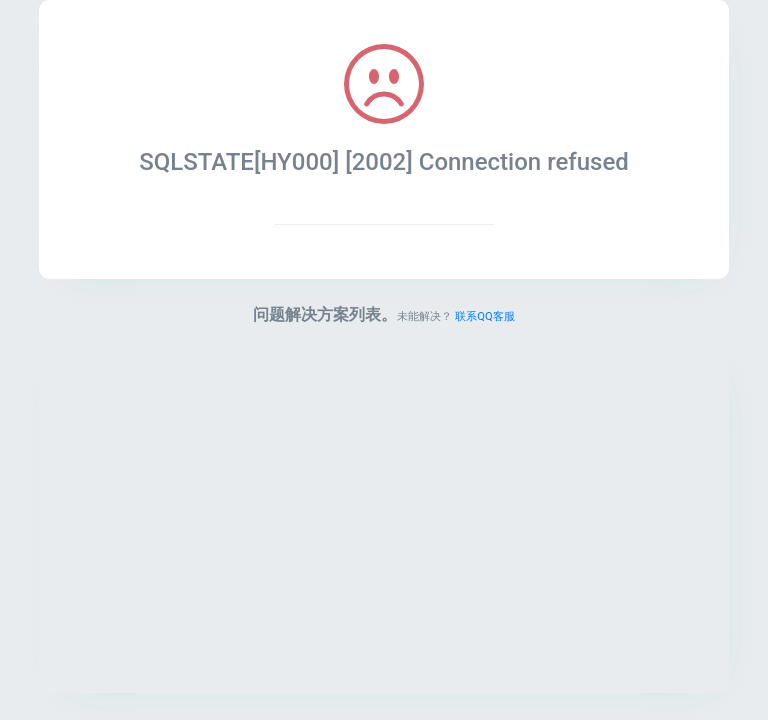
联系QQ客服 (484, 316)
